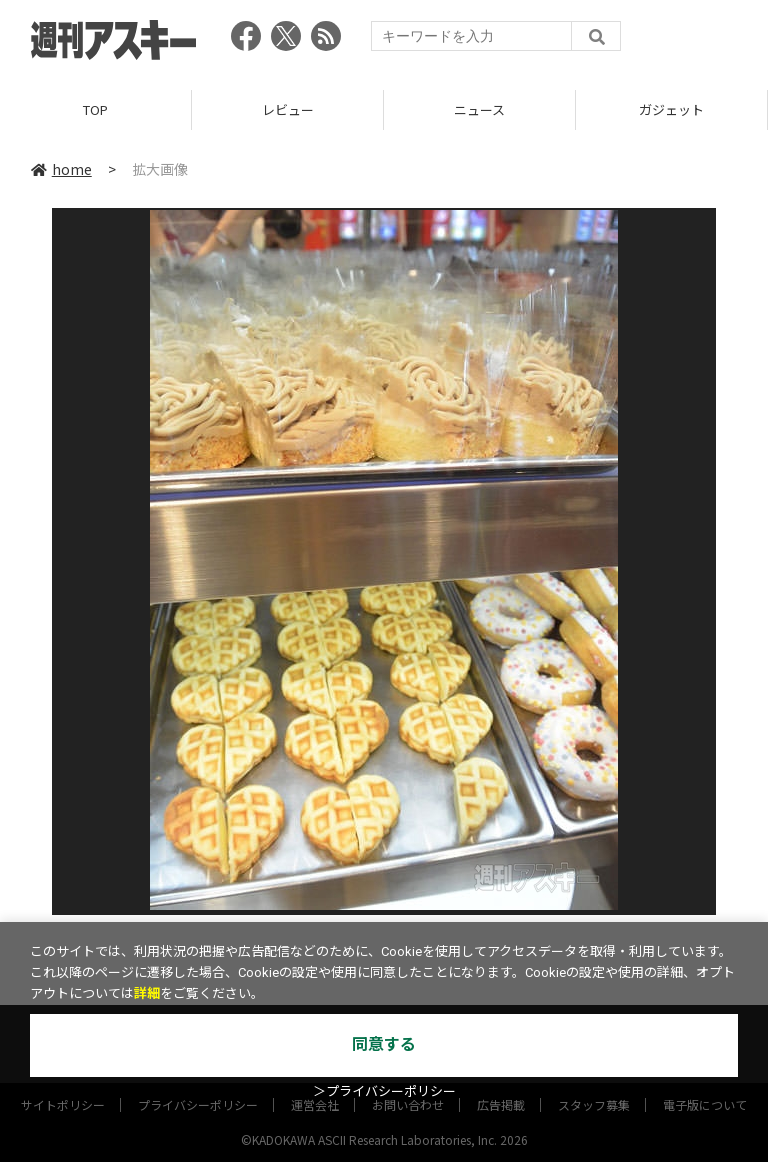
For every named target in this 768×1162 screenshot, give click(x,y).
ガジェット (671, 109)
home (61, 169)
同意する (384, 1044)
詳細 (147, 993)
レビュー (288, 109)
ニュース (479, 109)
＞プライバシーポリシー (384, 1091)
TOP (95, 109)
